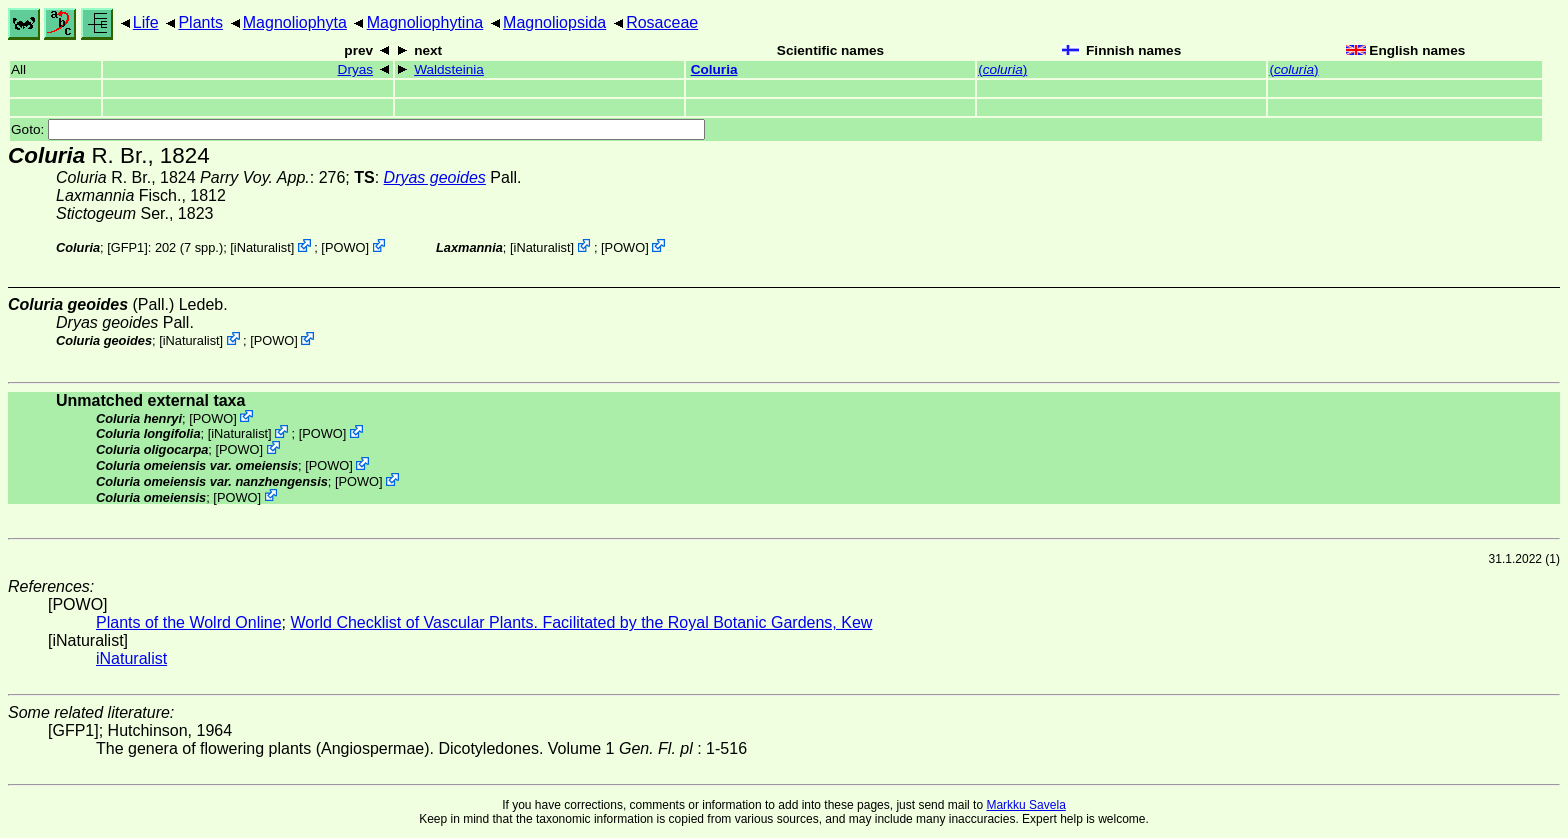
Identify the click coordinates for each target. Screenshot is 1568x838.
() (1002, 69)
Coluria (714, 69)
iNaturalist (262, 247)
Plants (200, 22)
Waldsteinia (449, 69)
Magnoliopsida (554, 22)
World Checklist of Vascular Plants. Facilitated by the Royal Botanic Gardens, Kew (581, 622)
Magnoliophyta (295, 22)
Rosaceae (662, 22)
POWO (345, 247)
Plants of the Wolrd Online (189, 622)
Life (146, 22)
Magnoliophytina (425, 22)
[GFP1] (127, 247)
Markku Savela (1025, 805)
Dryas (356, 69)
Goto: (358, 129)
